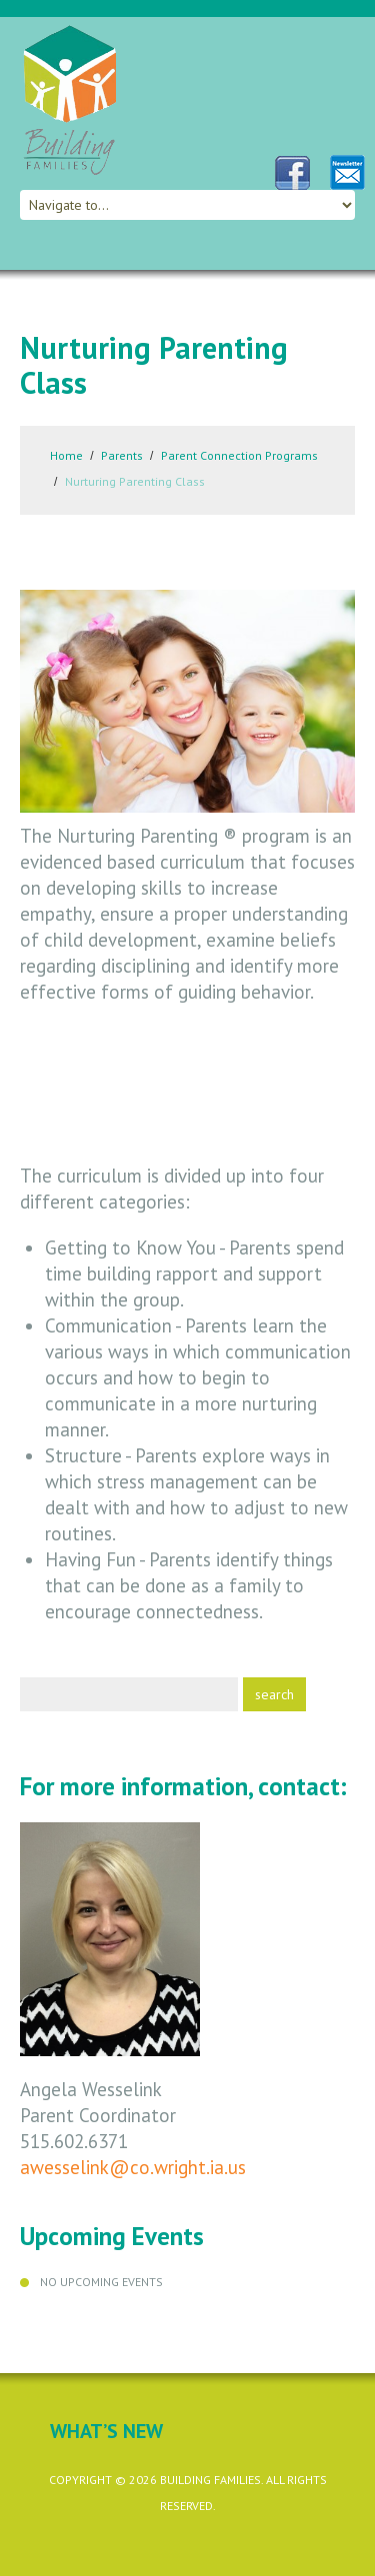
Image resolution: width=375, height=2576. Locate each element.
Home (66, 455)
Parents (122, 455)
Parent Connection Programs (239, 455)
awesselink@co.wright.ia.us (133, 2167)
